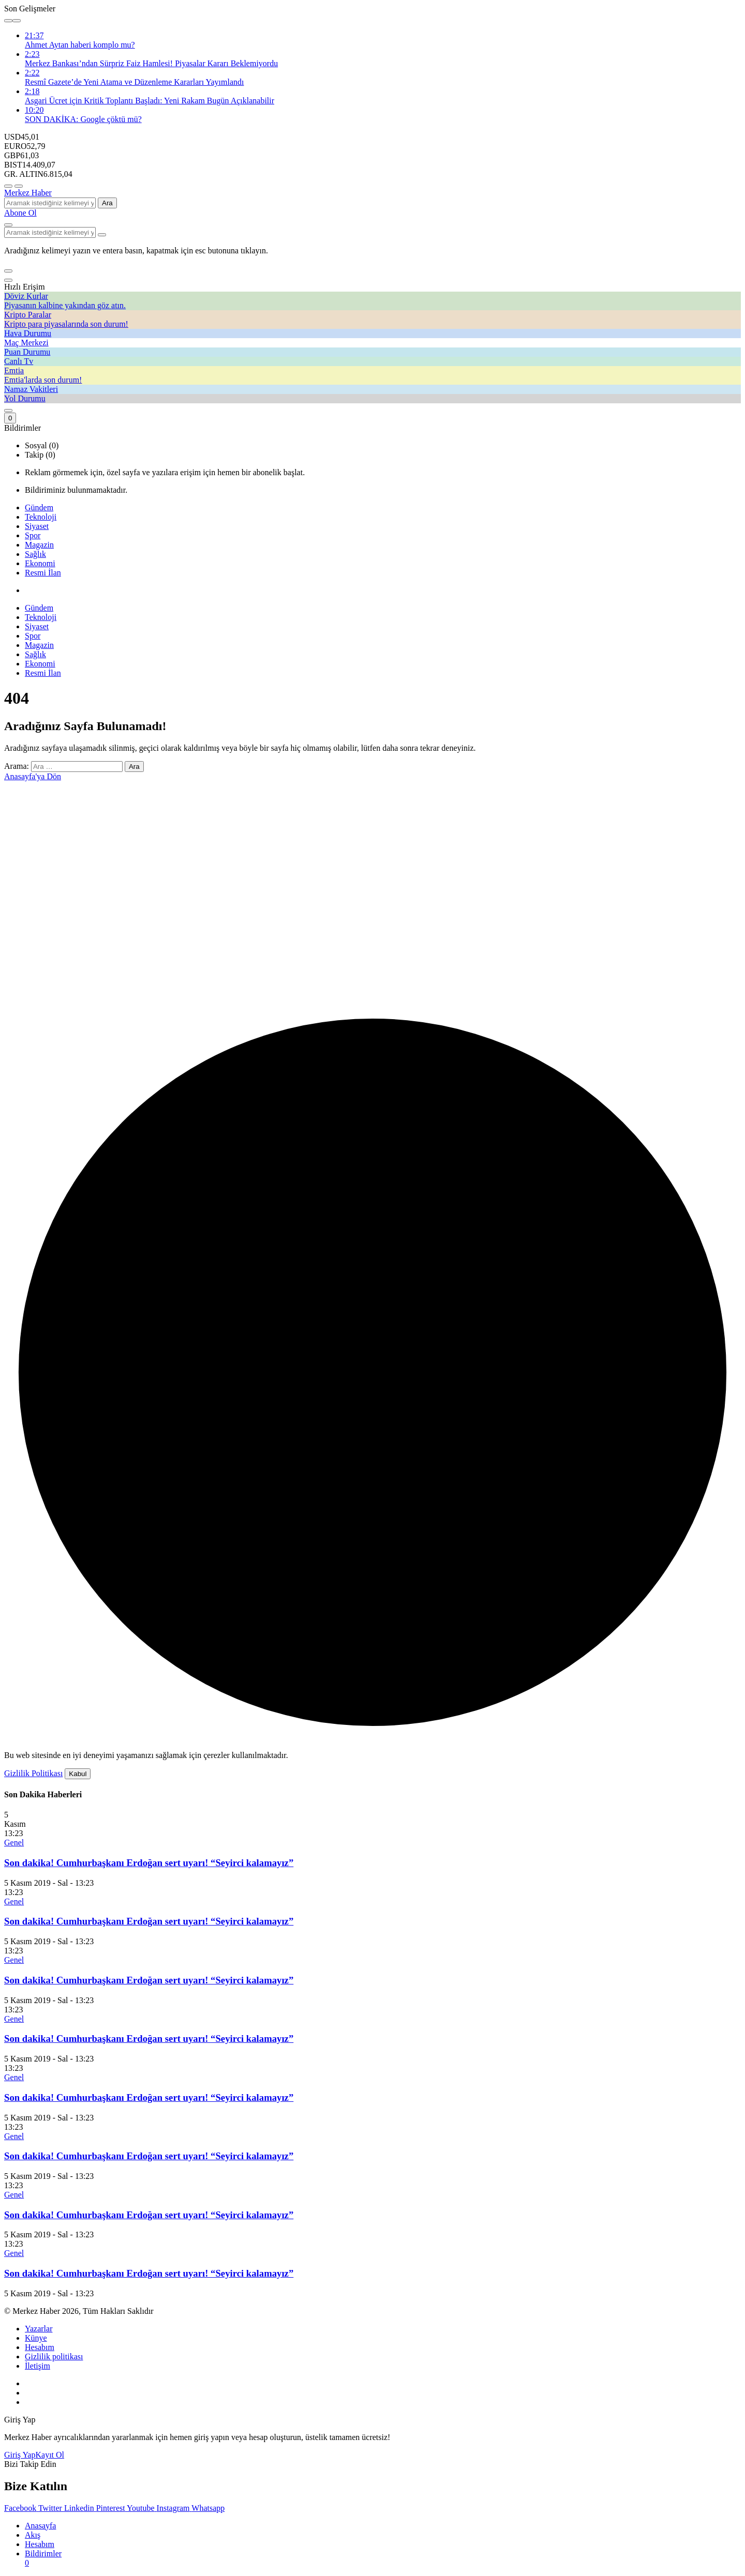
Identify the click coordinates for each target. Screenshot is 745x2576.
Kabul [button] (77, 1774)
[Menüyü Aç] (18, 186)
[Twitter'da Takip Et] (51, 2508)
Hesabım (39, 2347)
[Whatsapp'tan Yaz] (208, 2508)
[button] (8, 270)
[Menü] (8, 186)
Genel (14, 1842)
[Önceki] (8, 20)
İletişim (37, 2365)
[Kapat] (8, 280)
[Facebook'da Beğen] (21, 2508)
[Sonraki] (16, 20)
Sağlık (35, 554)
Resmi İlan (43, 572)
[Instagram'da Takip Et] (174, 2508)
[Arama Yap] (8, 224)
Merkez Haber (28, 192)
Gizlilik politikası (54, 2356)
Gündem (39, 507)
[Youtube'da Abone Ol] (142, 2508)
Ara (107, 203)
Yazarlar (38, 2328)
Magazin (39, 544)
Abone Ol (20, 212)
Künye (36, 2337)
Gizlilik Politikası (33, 1773)
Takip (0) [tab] (40, 454)
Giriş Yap (19, 2454)
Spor (32, 535)
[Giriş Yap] (8, 410)
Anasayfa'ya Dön (32, 776)
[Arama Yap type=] (102, 234)
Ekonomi (40, 563)
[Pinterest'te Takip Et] (111, 2508)
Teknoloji (40, 516)
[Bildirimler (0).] (10, 418)
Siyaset (37, 526)
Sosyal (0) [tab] (41, 445)
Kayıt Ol (49, 2454)
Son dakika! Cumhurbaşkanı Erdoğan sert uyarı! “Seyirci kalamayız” (148, 1862)
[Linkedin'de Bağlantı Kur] (80, 2508)
